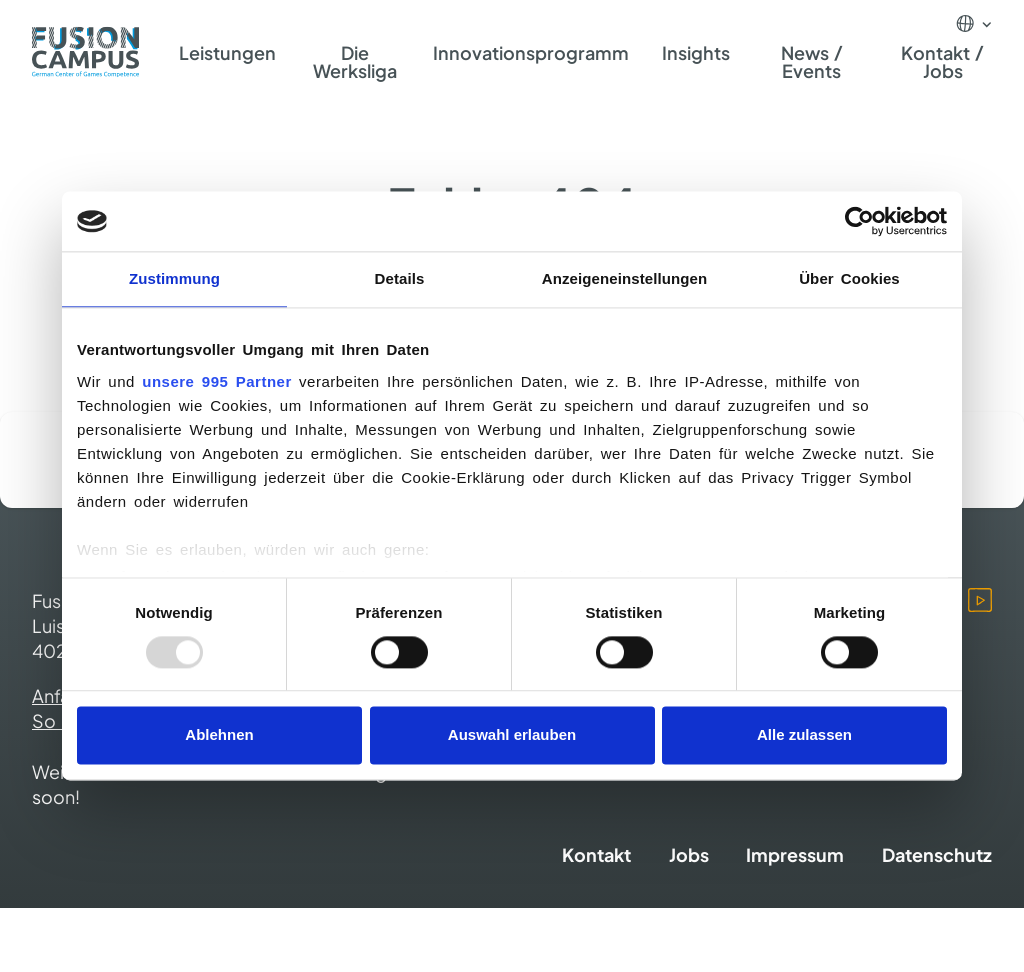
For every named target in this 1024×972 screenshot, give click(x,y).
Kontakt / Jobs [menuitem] (943, 61)
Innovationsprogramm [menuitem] (531, 52)
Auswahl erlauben (512, 735)
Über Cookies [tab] (849, 278)
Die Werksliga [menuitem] (355, 61)
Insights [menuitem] (696, 52)
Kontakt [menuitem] (596, 854)
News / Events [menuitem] (812, 61)
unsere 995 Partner (216, 381)
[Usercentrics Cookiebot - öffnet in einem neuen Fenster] (859, 221)
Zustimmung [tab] (174, 278)
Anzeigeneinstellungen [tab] (624, 278)
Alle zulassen (804, 735)
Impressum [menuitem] (795, 854)
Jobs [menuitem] (689, 854)
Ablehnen (219, 735)
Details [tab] (400, 278)
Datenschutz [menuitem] (937, 854)
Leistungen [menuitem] (227, 52)
